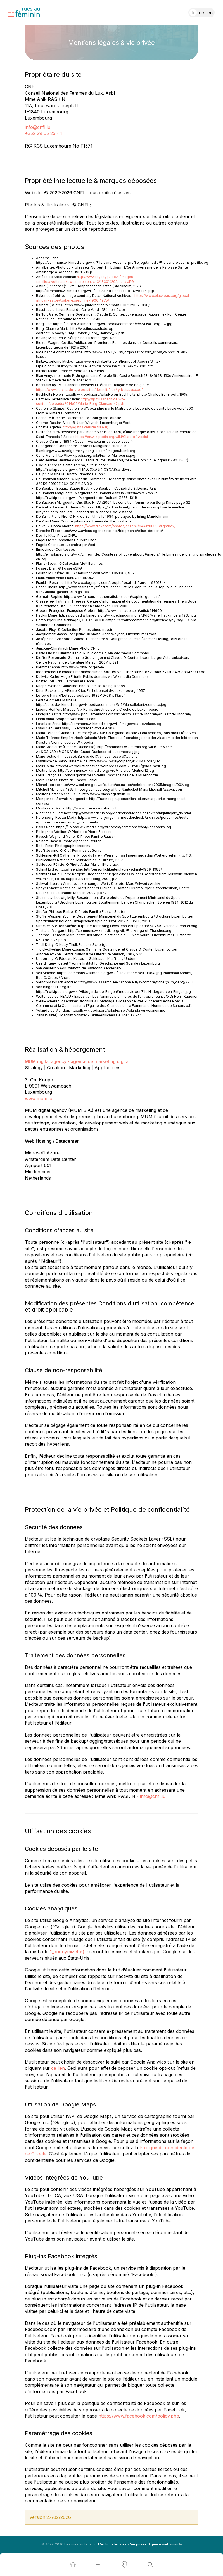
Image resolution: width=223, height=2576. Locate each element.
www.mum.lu (38, 1098)
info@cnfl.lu (37, 127)
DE (201, 12)
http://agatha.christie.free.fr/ (85, 427)
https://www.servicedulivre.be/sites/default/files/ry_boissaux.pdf (89, 390)
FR (193, 12)
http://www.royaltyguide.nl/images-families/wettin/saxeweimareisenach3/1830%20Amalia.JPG (85, 279)
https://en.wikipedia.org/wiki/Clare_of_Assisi (111, 437)
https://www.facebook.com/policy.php (138, 2416)
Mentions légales (112, 2544)
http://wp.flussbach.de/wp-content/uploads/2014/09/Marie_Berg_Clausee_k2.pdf (80, 401)
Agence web (158, 2544)
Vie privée (138, 2544)
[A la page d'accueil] (24, 12)
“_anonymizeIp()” (68, 1951)
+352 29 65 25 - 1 (43, 133)
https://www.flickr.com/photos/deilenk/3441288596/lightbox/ (125, 526)
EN (210, 12)
